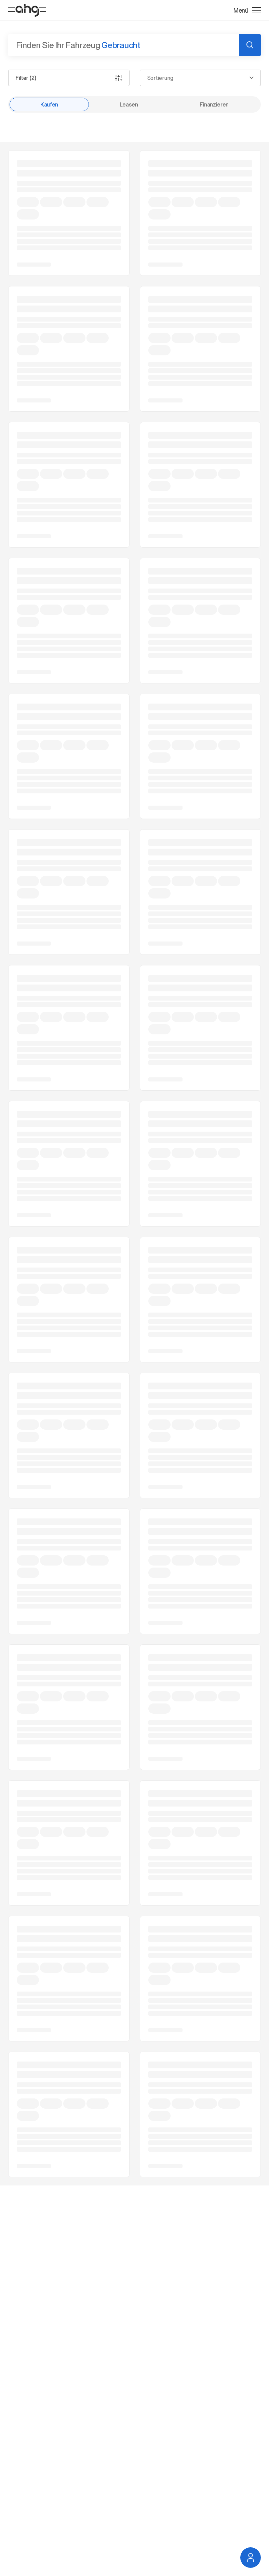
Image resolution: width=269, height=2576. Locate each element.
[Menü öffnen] (247, 10)
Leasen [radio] (129, 104)
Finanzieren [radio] (214, 104)
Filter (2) (68, 78)
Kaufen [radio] (49, 104)
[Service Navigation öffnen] (250, 2557)
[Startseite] (27, 10)
